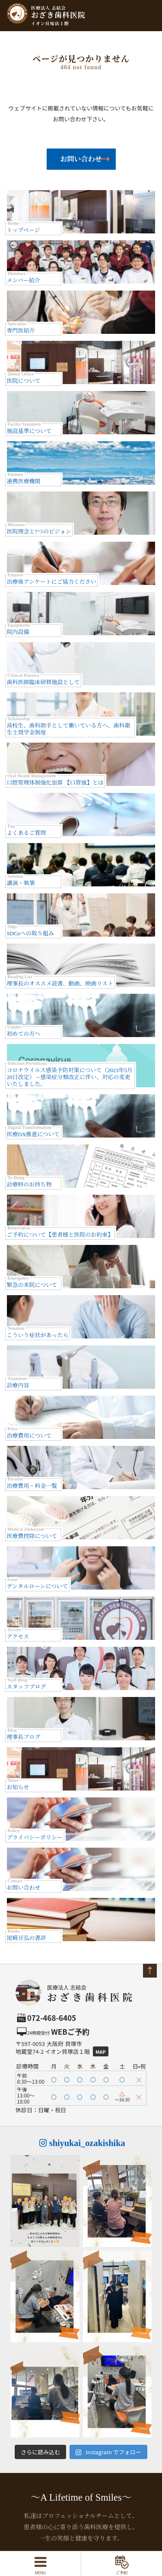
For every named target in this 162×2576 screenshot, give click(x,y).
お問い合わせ (81, 159)
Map (100, 2051)
